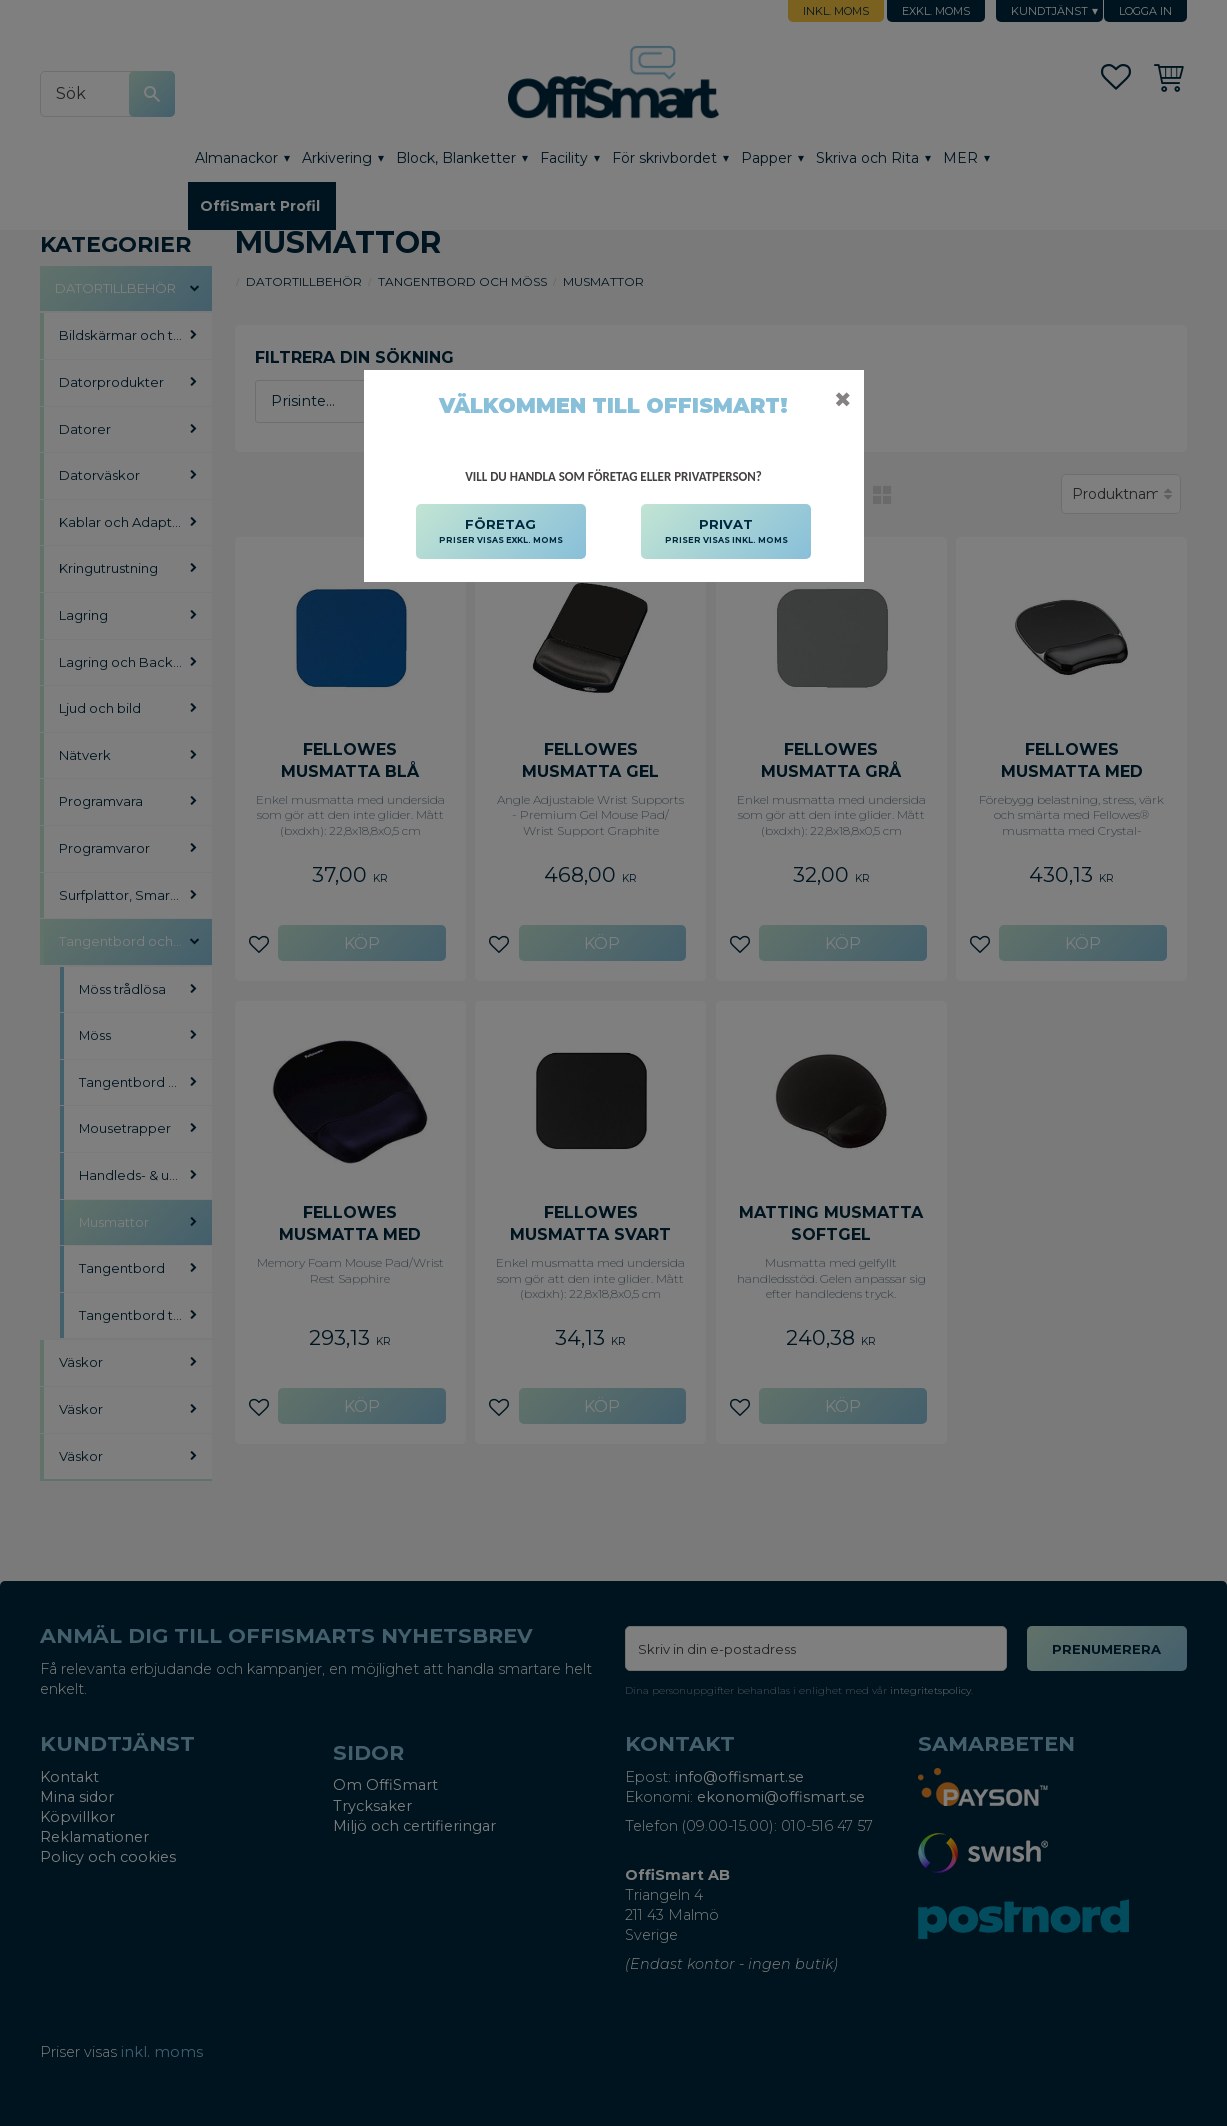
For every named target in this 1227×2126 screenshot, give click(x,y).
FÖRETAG (501, 532)
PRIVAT (726, 532)
